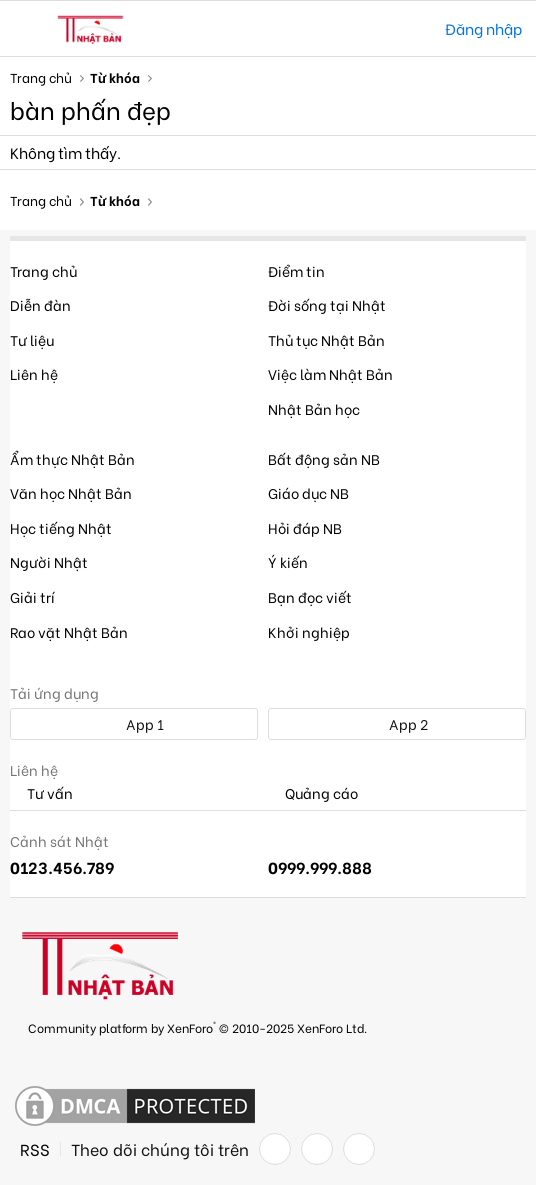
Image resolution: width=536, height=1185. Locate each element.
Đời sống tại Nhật (327, 304)
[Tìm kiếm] (415, 28)
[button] (27, 29)
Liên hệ (34, 373)
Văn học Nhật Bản (71, 492)
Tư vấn (41, 793)
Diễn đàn (40, 304)
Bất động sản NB (324, 458)
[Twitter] (317, 1149)
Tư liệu (32, 339)
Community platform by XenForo (197, 1026)
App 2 (397, 723)
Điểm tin (296, 270)
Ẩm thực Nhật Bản (72, 458)
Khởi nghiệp (309, 631)
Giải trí (32, 596)
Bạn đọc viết (310, 596)
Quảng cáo (313, 793)
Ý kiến (288, 561)
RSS (35, 1149)
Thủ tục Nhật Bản (326, 339)
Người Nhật (49, 561)
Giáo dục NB (308, 492)
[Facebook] (275, 1149)
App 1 (134, 723)
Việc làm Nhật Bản (330, 373)
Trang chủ (43, 270)
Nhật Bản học (314, 408)
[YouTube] (359, 1149)
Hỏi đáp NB (305, 527)
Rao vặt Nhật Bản (69, 631)
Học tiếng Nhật (61, 527)
